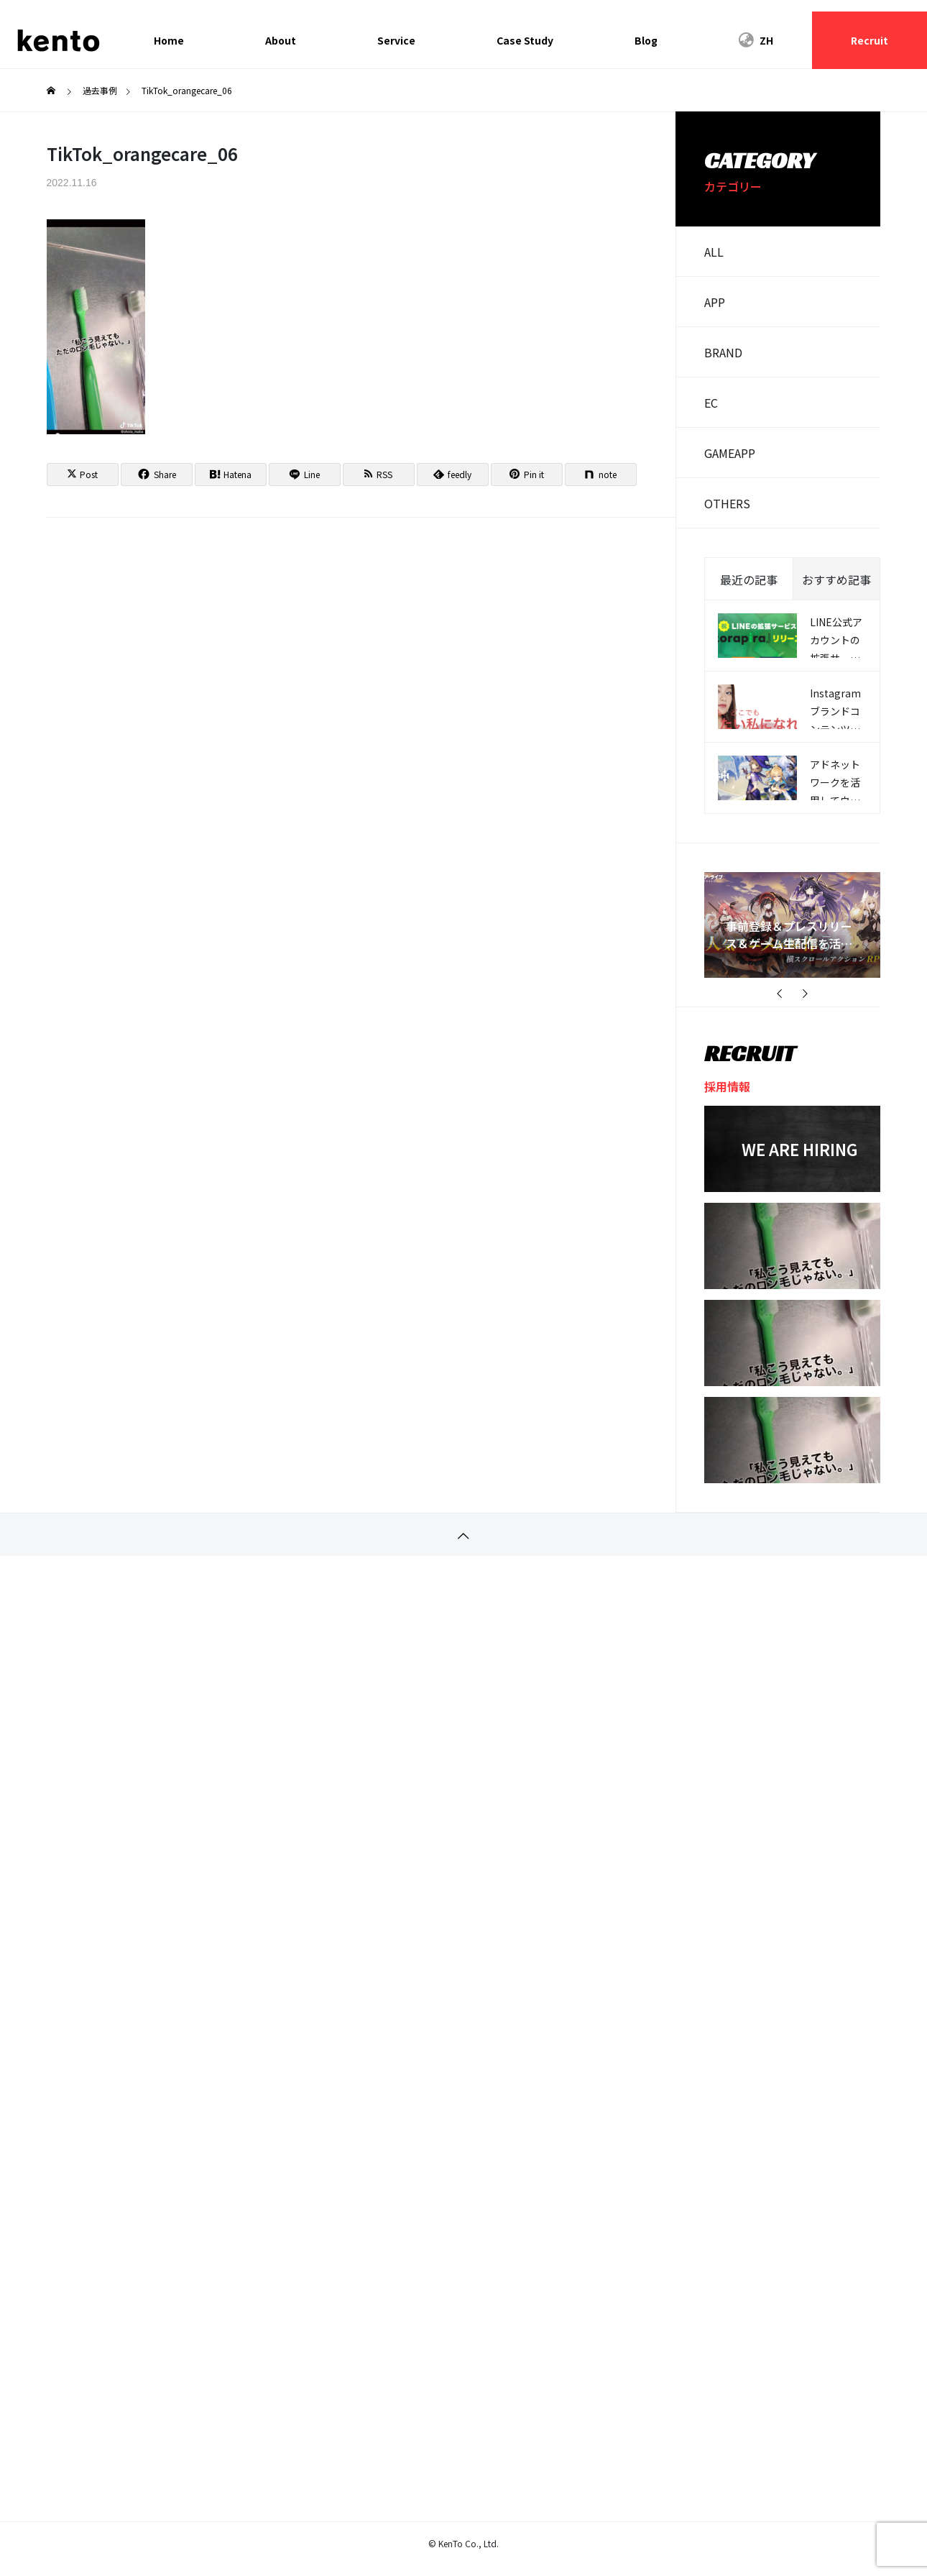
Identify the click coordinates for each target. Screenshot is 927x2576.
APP (714, 302)
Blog (646, 40)
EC (711, 402)
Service (396, 40)
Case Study (525, 40)
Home (169, 40)
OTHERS (727, 503)
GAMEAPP (729, 453)
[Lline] (305, 474)
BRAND (723, 352)
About (280, 40)
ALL (714, 251)
